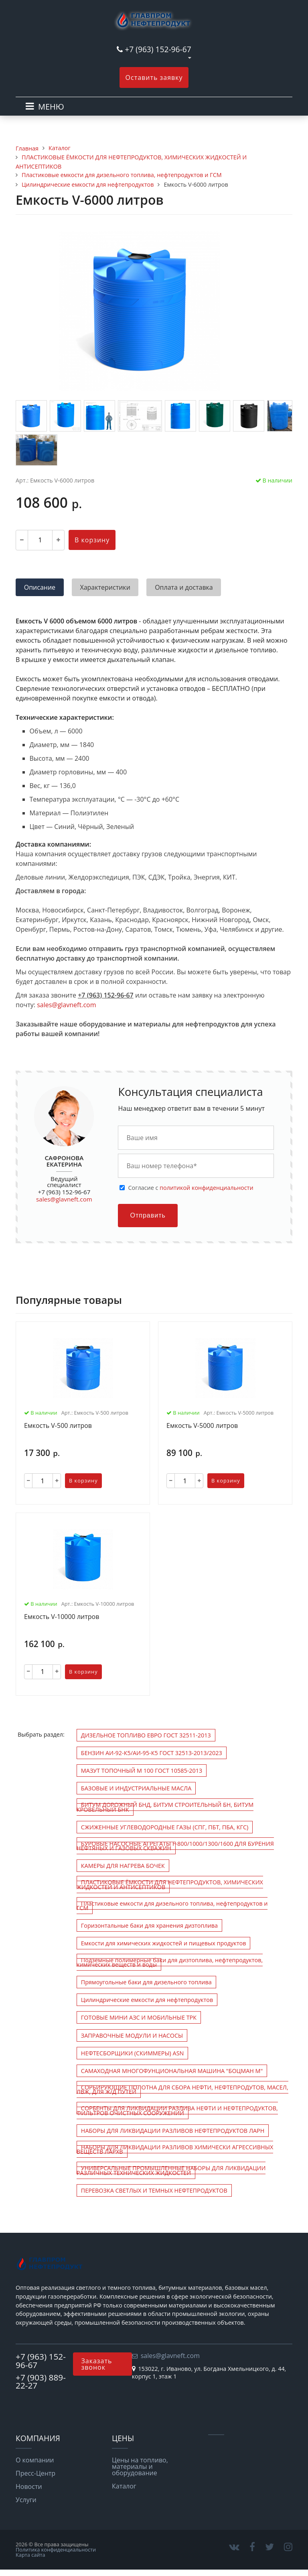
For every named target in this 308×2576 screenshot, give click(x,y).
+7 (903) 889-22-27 (41, 2381)
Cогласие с (190, 1188)
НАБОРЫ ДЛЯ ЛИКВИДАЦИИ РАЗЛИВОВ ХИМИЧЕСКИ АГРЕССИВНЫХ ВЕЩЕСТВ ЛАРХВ (175, 2149)
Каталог (124, 2486)
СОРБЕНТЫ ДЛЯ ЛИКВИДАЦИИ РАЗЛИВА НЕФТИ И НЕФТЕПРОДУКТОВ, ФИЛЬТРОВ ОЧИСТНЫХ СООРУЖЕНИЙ (177, 2110)
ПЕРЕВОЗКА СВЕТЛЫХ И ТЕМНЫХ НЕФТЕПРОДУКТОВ (154, 2190)
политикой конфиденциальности (206, 1187)
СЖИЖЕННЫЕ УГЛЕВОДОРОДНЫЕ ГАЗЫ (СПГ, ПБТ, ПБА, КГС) (164, 1827)
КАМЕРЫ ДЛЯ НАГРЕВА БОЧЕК (123, 1865)
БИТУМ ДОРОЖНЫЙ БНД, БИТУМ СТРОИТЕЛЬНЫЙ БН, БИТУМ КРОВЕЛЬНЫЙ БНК (165, 1807)
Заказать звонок (96, 2364)
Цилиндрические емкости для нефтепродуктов (147, 2000)
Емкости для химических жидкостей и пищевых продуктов (163, 1943)
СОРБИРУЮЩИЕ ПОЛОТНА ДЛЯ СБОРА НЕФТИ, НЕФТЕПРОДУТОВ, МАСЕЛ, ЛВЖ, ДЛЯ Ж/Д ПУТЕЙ (182, 2089)
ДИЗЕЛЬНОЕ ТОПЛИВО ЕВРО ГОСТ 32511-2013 (146, 1735)
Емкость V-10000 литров (61, 1617)
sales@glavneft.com (66, 1004)
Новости (29, 2486)
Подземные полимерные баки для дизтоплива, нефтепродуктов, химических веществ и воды (170, 1962)
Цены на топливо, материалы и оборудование (140, 2466)
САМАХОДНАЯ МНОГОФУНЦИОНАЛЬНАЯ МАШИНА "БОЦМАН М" (172, 2071)
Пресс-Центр (35, 2473)
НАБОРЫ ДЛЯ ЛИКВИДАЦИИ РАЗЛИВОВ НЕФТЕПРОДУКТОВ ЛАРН (173, 2130)
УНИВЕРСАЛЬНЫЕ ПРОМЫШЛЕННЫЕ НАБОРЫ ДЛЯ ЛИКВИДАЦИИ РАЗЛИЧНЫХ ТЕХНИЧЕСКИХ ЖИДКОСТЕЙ (171, 2170)
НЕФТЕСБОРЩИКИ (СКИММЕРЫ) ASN (132, 2053)
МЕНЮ (51, 106)
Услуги (26, 2500)
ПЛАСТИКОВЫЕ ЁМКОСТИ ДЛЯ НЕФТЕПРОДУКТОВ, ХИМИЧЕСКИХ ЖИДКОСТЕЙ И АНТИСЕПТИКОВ (170, 1884)
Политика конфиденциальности (56, 2549)
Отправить (147, 1215)
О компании (35, 2460)
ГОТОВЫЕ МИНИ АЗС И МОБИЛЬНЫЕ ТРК (139, 2017)
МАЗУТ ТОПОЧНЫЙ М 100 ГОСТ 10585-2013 (141, 1770)
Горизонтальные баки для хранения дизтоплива (149, 1925)
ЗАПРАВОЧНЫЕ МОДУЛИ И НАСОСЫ (132, 2035)
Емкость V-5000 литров (202, 1426)
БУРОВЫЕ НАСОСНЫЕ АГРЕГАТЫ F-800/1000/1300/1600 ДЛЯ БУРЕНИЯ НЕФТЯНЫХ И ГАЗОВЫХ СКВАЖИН (175, 1846)
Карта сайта (30, 2554)
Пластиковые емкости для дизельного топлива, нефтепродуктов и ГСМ (172, 1906)
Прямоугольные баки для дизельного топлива (146, 1982)
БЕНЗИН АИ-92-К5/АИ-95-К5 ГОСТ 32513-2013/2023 (151, 1753)
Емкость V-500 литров (58, 1426)
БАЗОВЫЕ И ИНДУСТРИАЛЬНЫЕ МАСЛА (136, 1788)
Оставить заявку (154, 77)
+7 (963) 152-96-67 (158, 49)
